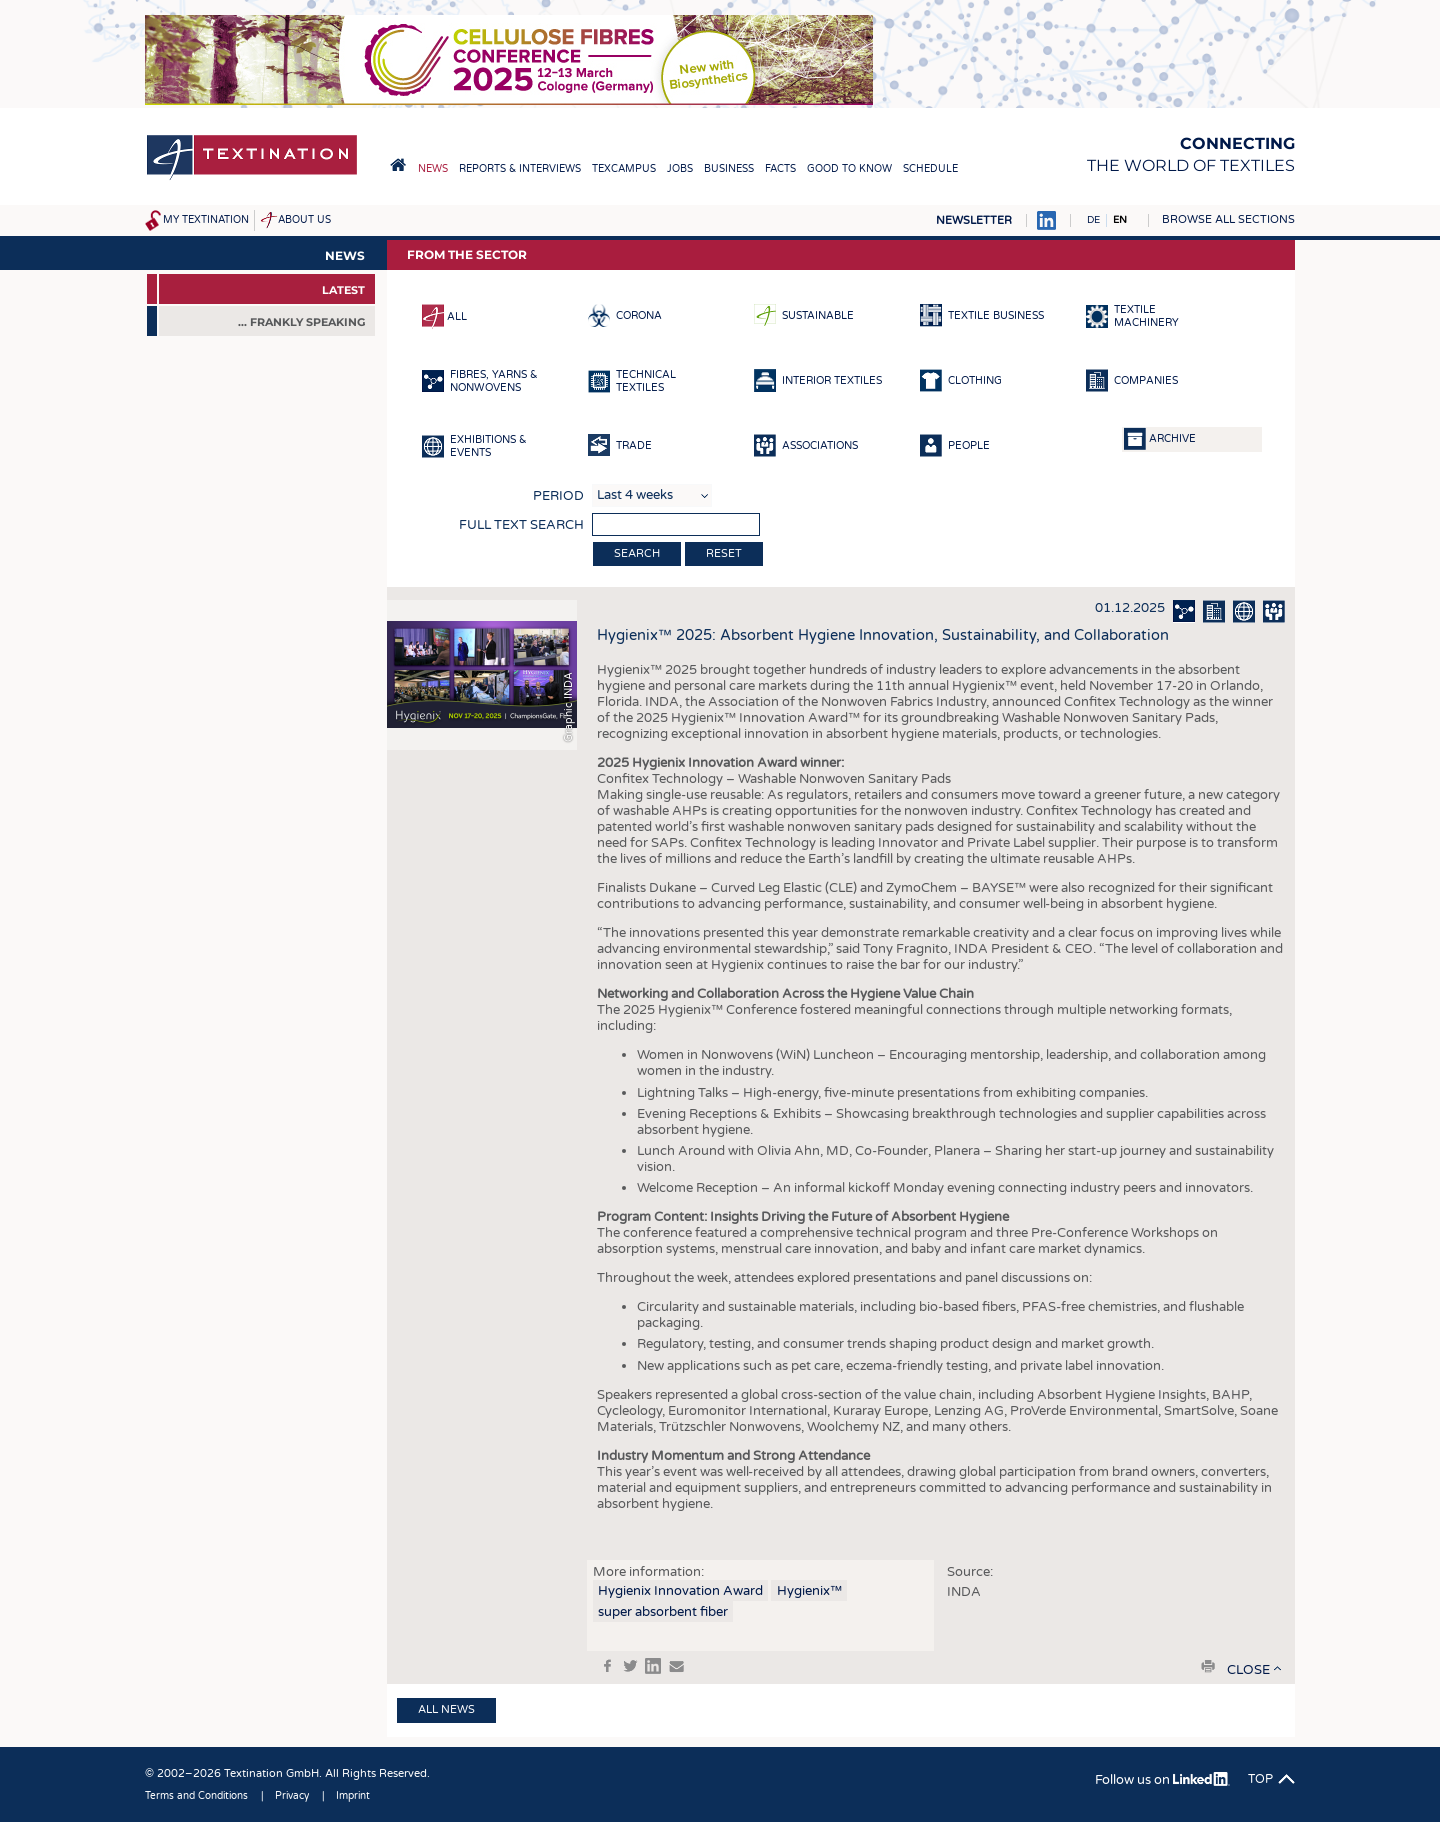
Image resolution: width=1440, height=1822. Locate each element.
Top (1260, 1779)
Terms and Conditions (196, 1796)
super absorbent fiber (663, 1612)
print (1208, 1666)
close (1248, 1670)
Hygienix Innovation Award (680, 1591)
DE (1093, 220)
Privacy (292, 1796)
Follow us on (1162, 1780)
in (653, 1666)
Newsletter (974, 220)
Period (558, 496)
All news (446, 1709)
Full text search (521, 525)
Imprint (353, 1796)
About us (304, 220)
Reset (724, 553)
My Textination (206, 220)
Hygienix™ (809, 1591)
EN (1120, 220)
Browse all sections (1228, 219)
